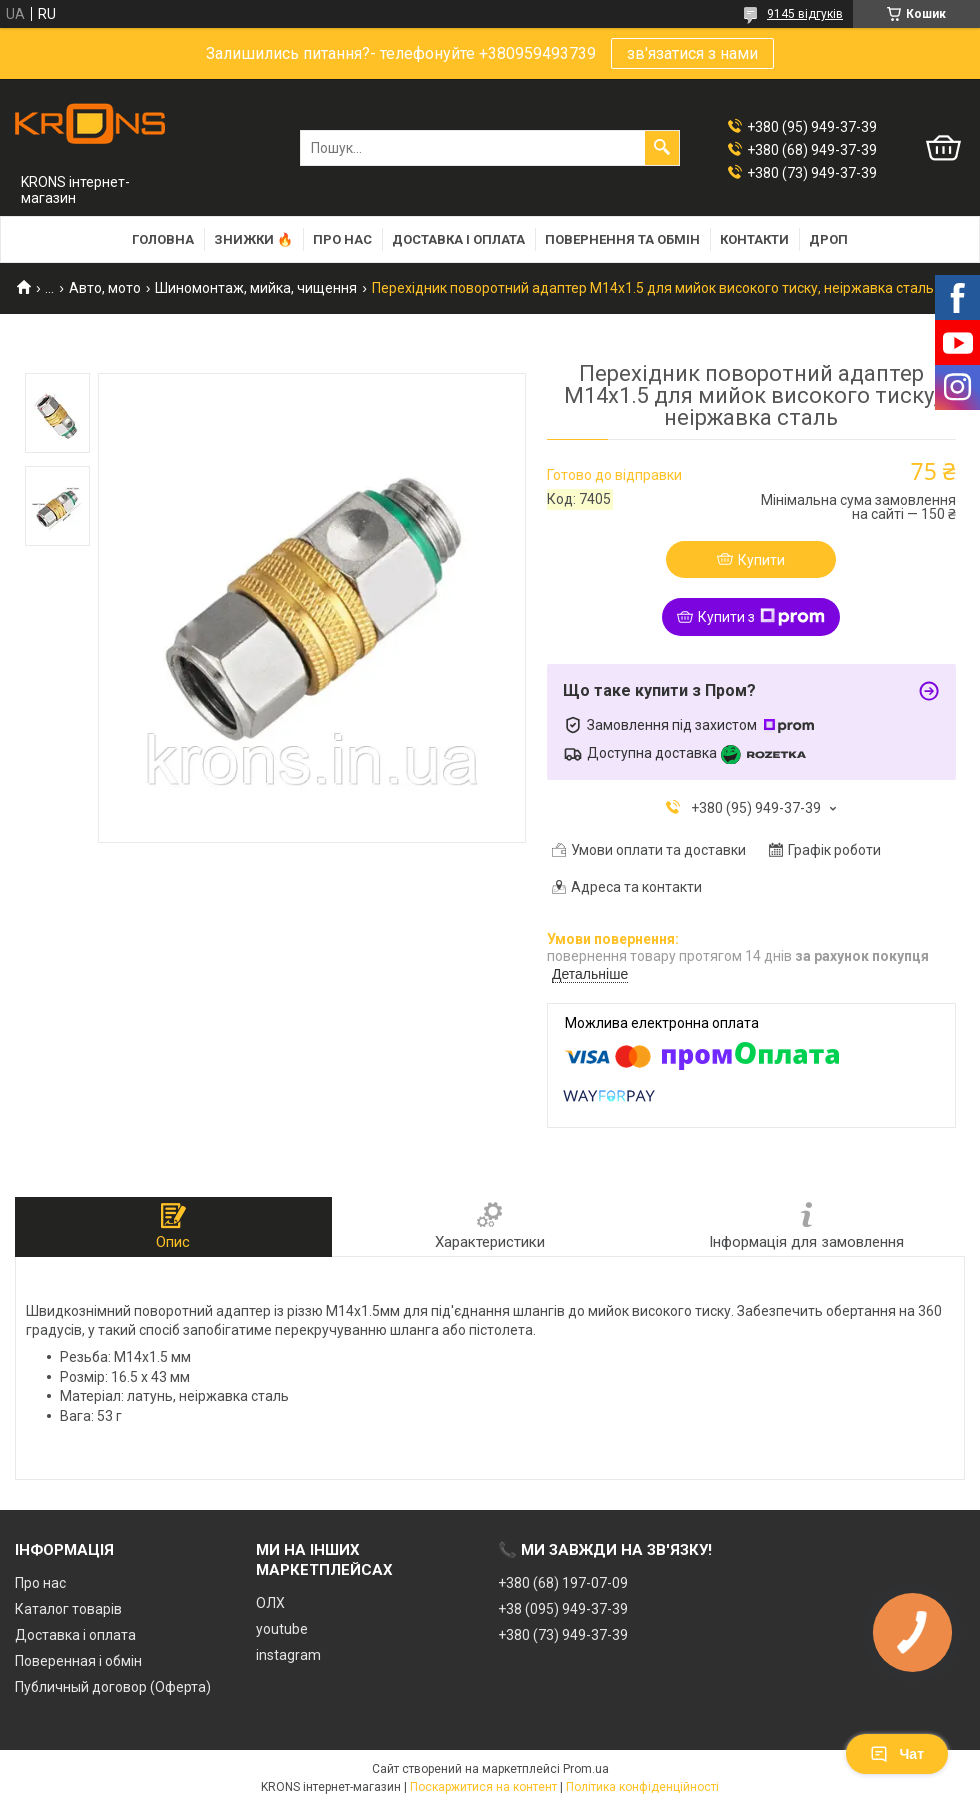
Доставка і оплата (458, 239)
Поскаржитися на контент (483, 1787)
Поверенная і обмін (78, 1661)
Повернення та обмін (622, 239)
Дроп (828, 239)
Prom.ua (586, 1769)
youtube (282, 1629)
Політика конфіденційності (642, 1787)
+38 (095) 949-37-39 (563, 1609)
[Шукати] (662, 148)
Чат (897, 1754)
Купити (761, 560)
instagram (288, 1655)
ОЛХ (270, 1603)
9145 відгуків (805, 14)
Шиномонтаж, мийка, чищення (256, 288)
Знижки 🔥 (253, 239)
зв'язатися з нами (692, 53)
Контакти (754, 239)
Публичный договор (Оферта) (113, 1687)
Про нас (342, 239)
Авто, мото (105, 288)
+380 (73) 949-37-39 (563, 1635)
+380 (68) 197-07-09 (563, 1583)
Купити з (761, 617)
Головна (163, 239)
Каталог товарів (68, 1609)
